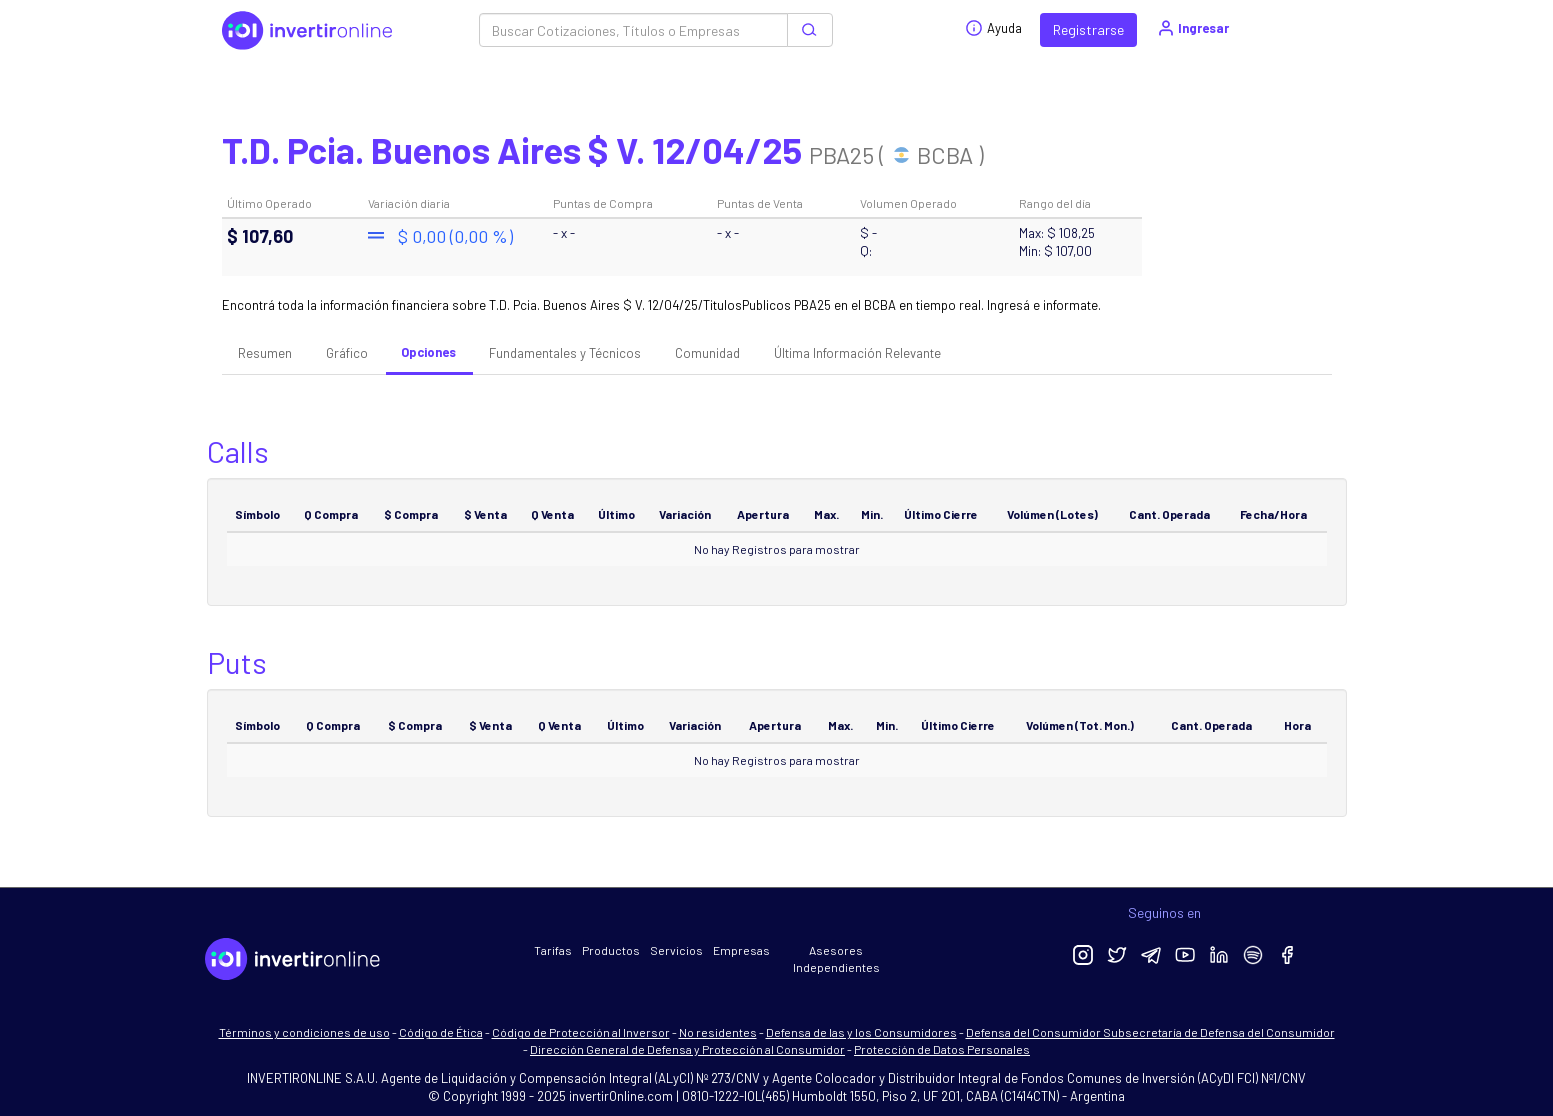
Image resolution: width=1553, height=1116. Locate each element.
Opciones (428, 352)
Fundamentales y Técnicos (565, 353)
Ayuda (993, 28)
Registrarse (1088, 29)
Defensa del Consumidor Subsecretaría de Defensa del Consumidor (1150, 1032)
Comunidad (707, 353)
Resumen (265, 353)
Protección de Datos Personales (942, 1049)
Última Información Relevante (857, 353)
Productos (611, 950)
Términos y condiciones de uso (304, 1032)
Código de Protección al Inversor (581, 1032)
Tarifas (553, 950)
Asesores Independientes (836, 958)
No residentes (718, 1032)
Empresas (741, 950)
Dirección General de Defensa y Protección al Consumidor (687, 1049)
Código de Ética (441, 1032)
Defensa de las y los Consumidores (861, 1032)
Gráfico (347, 353)
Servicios (676, 950)
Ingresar (1192, 28)
